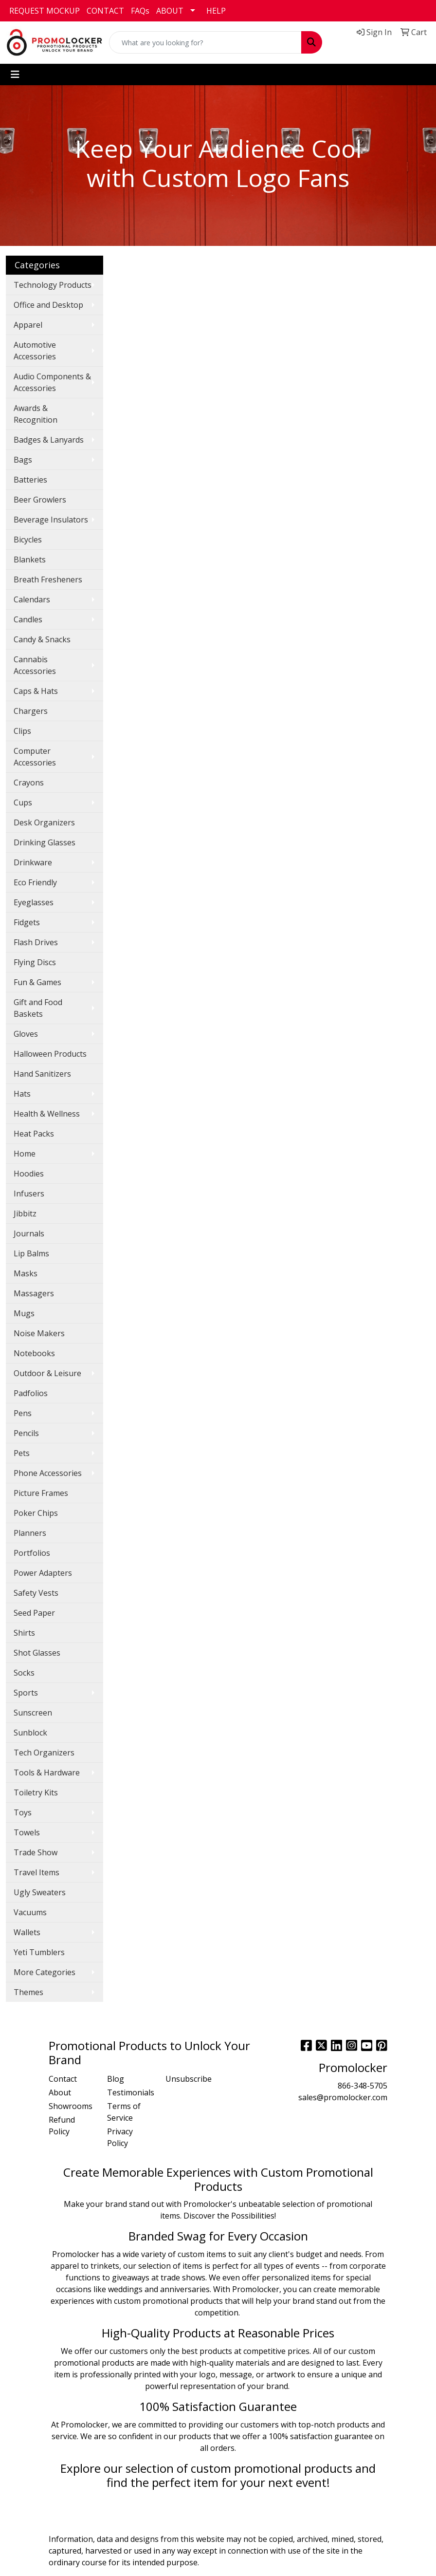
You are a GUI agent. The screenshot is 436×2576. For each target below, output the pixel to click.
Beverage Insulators (51, 519)
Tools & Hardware (47, 1772)
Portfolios (32, 1553)
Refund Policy (62, 2125)
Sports (26, 1692)
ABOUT (169, 10)
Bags (23, 459)
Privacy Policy (120, 2137)
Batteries (30, 479)
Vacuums (30, 1912)
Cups (23, 802)
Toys (23, 1812)
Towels (27, 1832)
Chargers (31, 711)
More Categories (44, 1972)
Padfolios (31, 1393)
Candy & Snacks (42, 639)
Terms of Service (124, 2112)
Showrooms (70, 2106)
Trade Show (35, 1852)
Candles (28, 619)
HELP (216, 10)
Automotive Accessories (35, 350)
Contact (63, 2078)
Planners (30, 1533)
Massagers (34, 1293)
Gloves (26, 1033)
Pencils (26, 1433)
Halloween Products (50, 1053)
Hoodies (29, 1173)
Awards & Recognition (35, 414)
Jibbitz (25, 1213)
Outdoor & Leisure (47, 1373)
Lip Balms (31, 1253)
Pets (22, 1453)
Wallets (27, 1932)
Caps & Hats (36, 691)
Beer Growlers (40, 499)
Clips (22, 731)
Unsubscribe (188, 2078)
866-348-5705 (362, 2085)
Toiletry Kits (36, 1792)
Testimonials (130, 2092)
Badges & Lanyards (49, 439)
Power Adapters (43, 1573)
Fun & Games (37, 982)
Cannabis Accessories (35, 665)
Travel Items (36, 1872)
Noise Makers (39, 1333)
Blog (115, 2078)
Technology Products (52, 285)
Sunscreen (33, 1712)
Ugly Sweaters (40, 1892)
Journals (29, 1233)
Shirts (24, 1632)
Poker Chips (36, 1513)
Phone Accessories (48, 1473)
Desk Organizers (44, 822)
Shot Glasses (37, 1652)
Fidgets (27, 922)
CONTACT (105, 10)
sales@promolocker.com (342, 2097)
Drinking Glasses (44, 842)
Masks (25, 1273)
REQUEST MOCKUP (44, 10)
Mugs (24, 1313)
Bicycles (28, 539)
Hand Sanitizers (42, 1073)
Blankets (30, 559)
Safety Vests (36, 1592)
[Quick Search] (205, 42)
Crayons (29, 782)
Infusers (29, 1193)
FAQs (140, 10)
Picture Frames (41, 1493)
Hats (22, 1093)
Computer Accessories (35, 757)
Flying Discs (35, 962)
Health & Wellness (47, 1113)
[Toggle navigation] (15, 74)
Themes (28, 1992)
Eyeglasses (34, 902)
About (60, 2092)
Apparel (28, 324)
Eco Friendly (35, 882)
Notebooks (34, 1353)
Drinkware (33, 862)
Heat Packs (34, 1133)
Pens (23, 1413)
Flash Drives (36, 942)
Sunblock (30, 1732)
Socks (24, 1672)
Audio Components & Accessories (52, 382)
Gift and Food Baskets (38, 1008)
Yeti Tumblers (39, 1952)
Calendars (32, 599)
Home (25, 1153)
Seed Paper (34, 1612)
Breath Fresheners (48, 579)
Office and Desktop (48, 304)
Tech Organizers (44, 1752)
